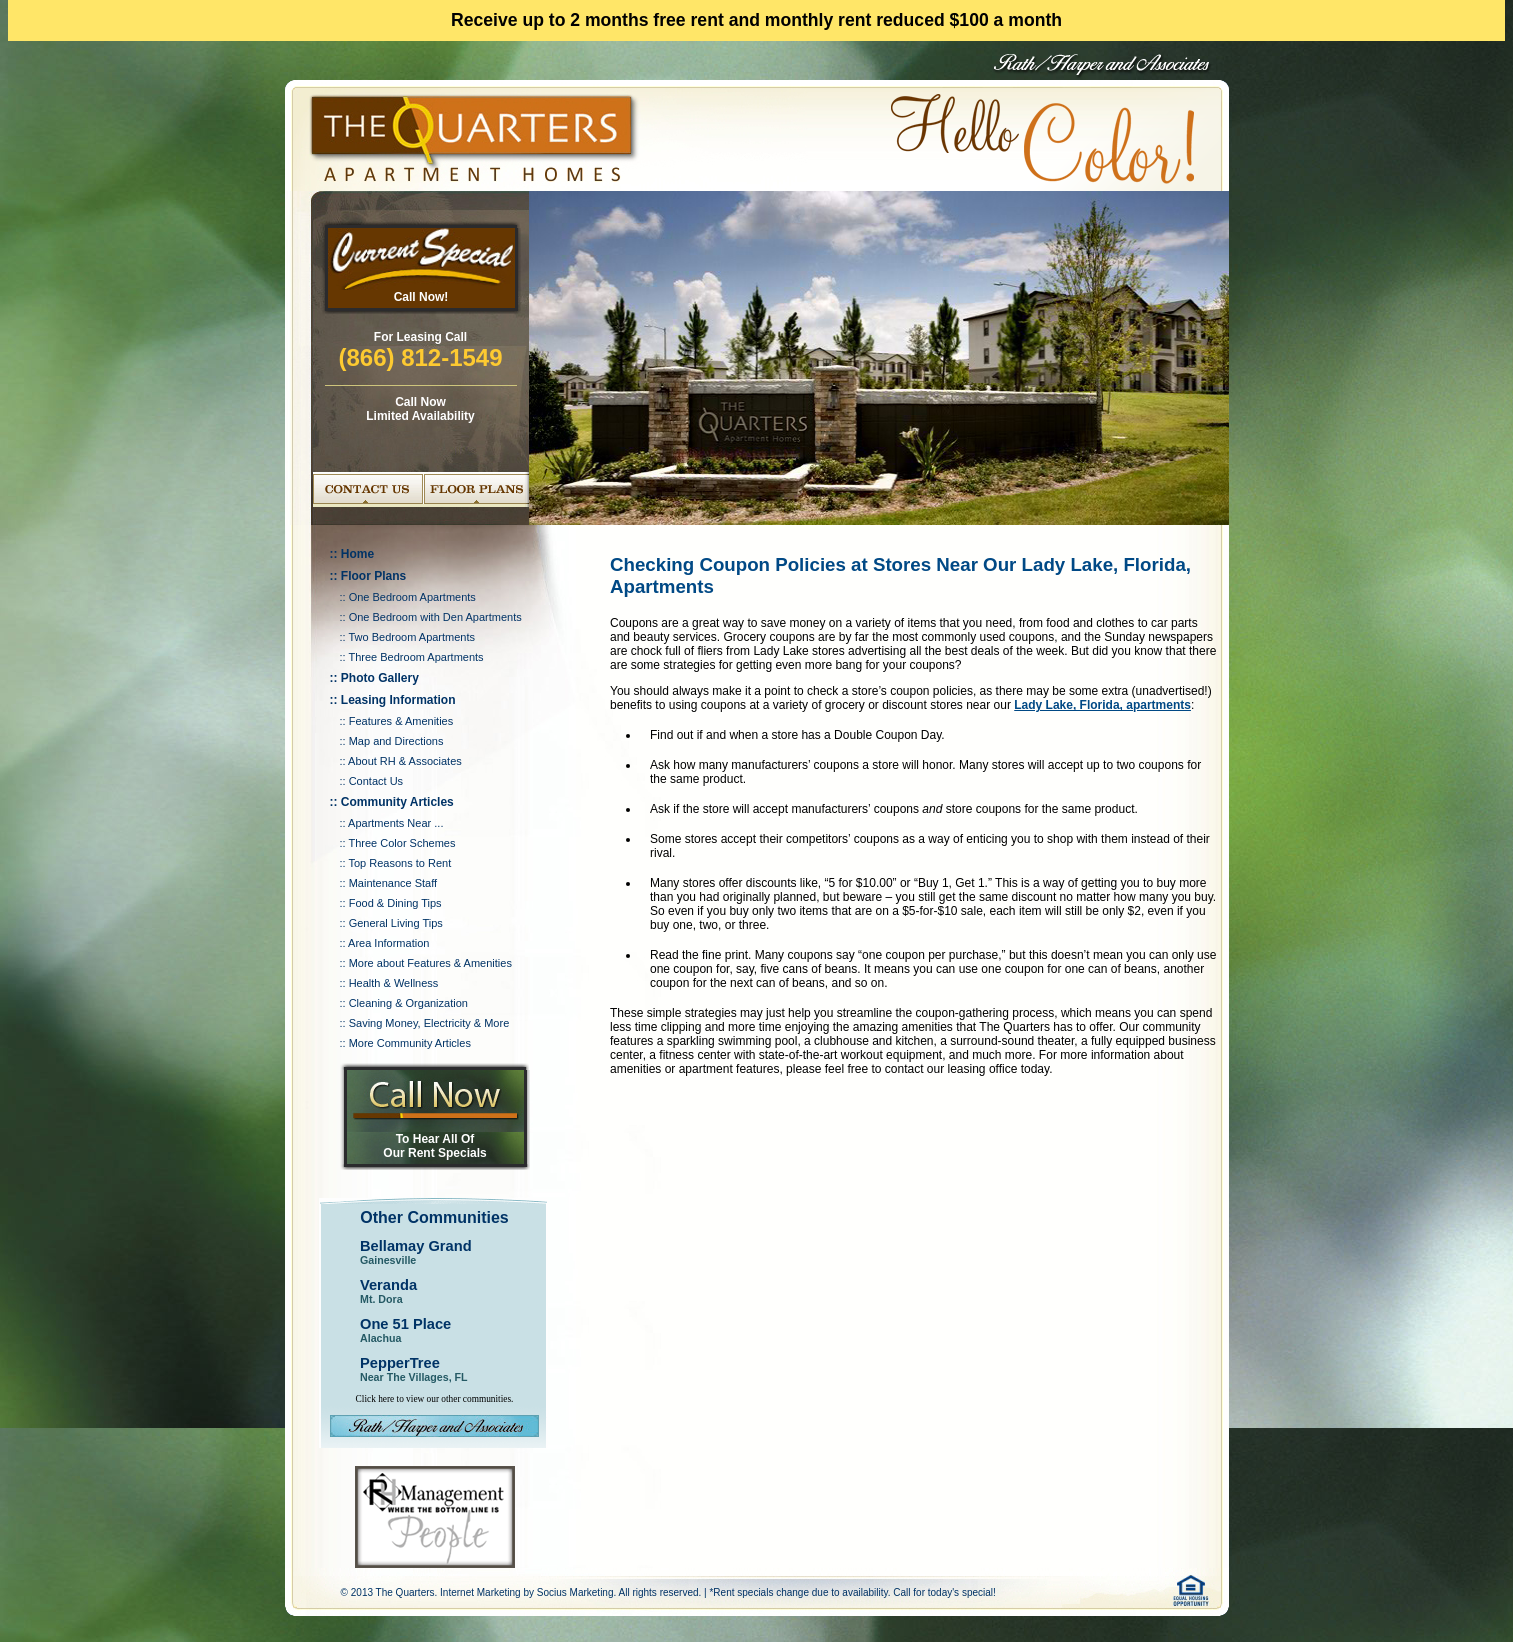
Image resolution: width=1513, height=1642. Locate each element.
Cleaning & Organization (408, 1003)
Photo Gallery (380, 678)
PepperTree (400, 1363)
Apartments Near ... (395, 823)
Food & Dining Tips (395, 903)
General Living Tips (396, 923)
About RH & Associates (405, 761)
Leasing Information (398, 700)
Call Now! (421, 297)
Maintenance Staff (393, 883)
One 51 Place (405, 1324)
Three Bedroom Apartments (415, 657)
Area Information (388, 943)
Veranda (388, 1285)
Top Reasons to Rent (399, 863)
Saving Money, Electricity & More (429, 1023)
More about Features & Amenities (430, 963)
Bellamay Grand (416, 1246)
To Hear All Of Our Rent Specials (434, 1146)
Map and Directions (396, 741)
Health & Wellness (394, 983)
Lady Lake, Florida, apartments (1102, 705)
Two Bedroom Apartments (411, 637)
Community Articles (397, 802)
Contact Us (376, 781)
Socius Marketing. (576, 1592)
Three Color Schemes (401, 843)
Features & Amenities (401, 721)
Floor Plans (373, 576)
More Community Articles (410, 1043)
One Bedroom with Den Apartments (435, 617)
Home (357, 554)
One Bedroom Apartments (412, 597)
